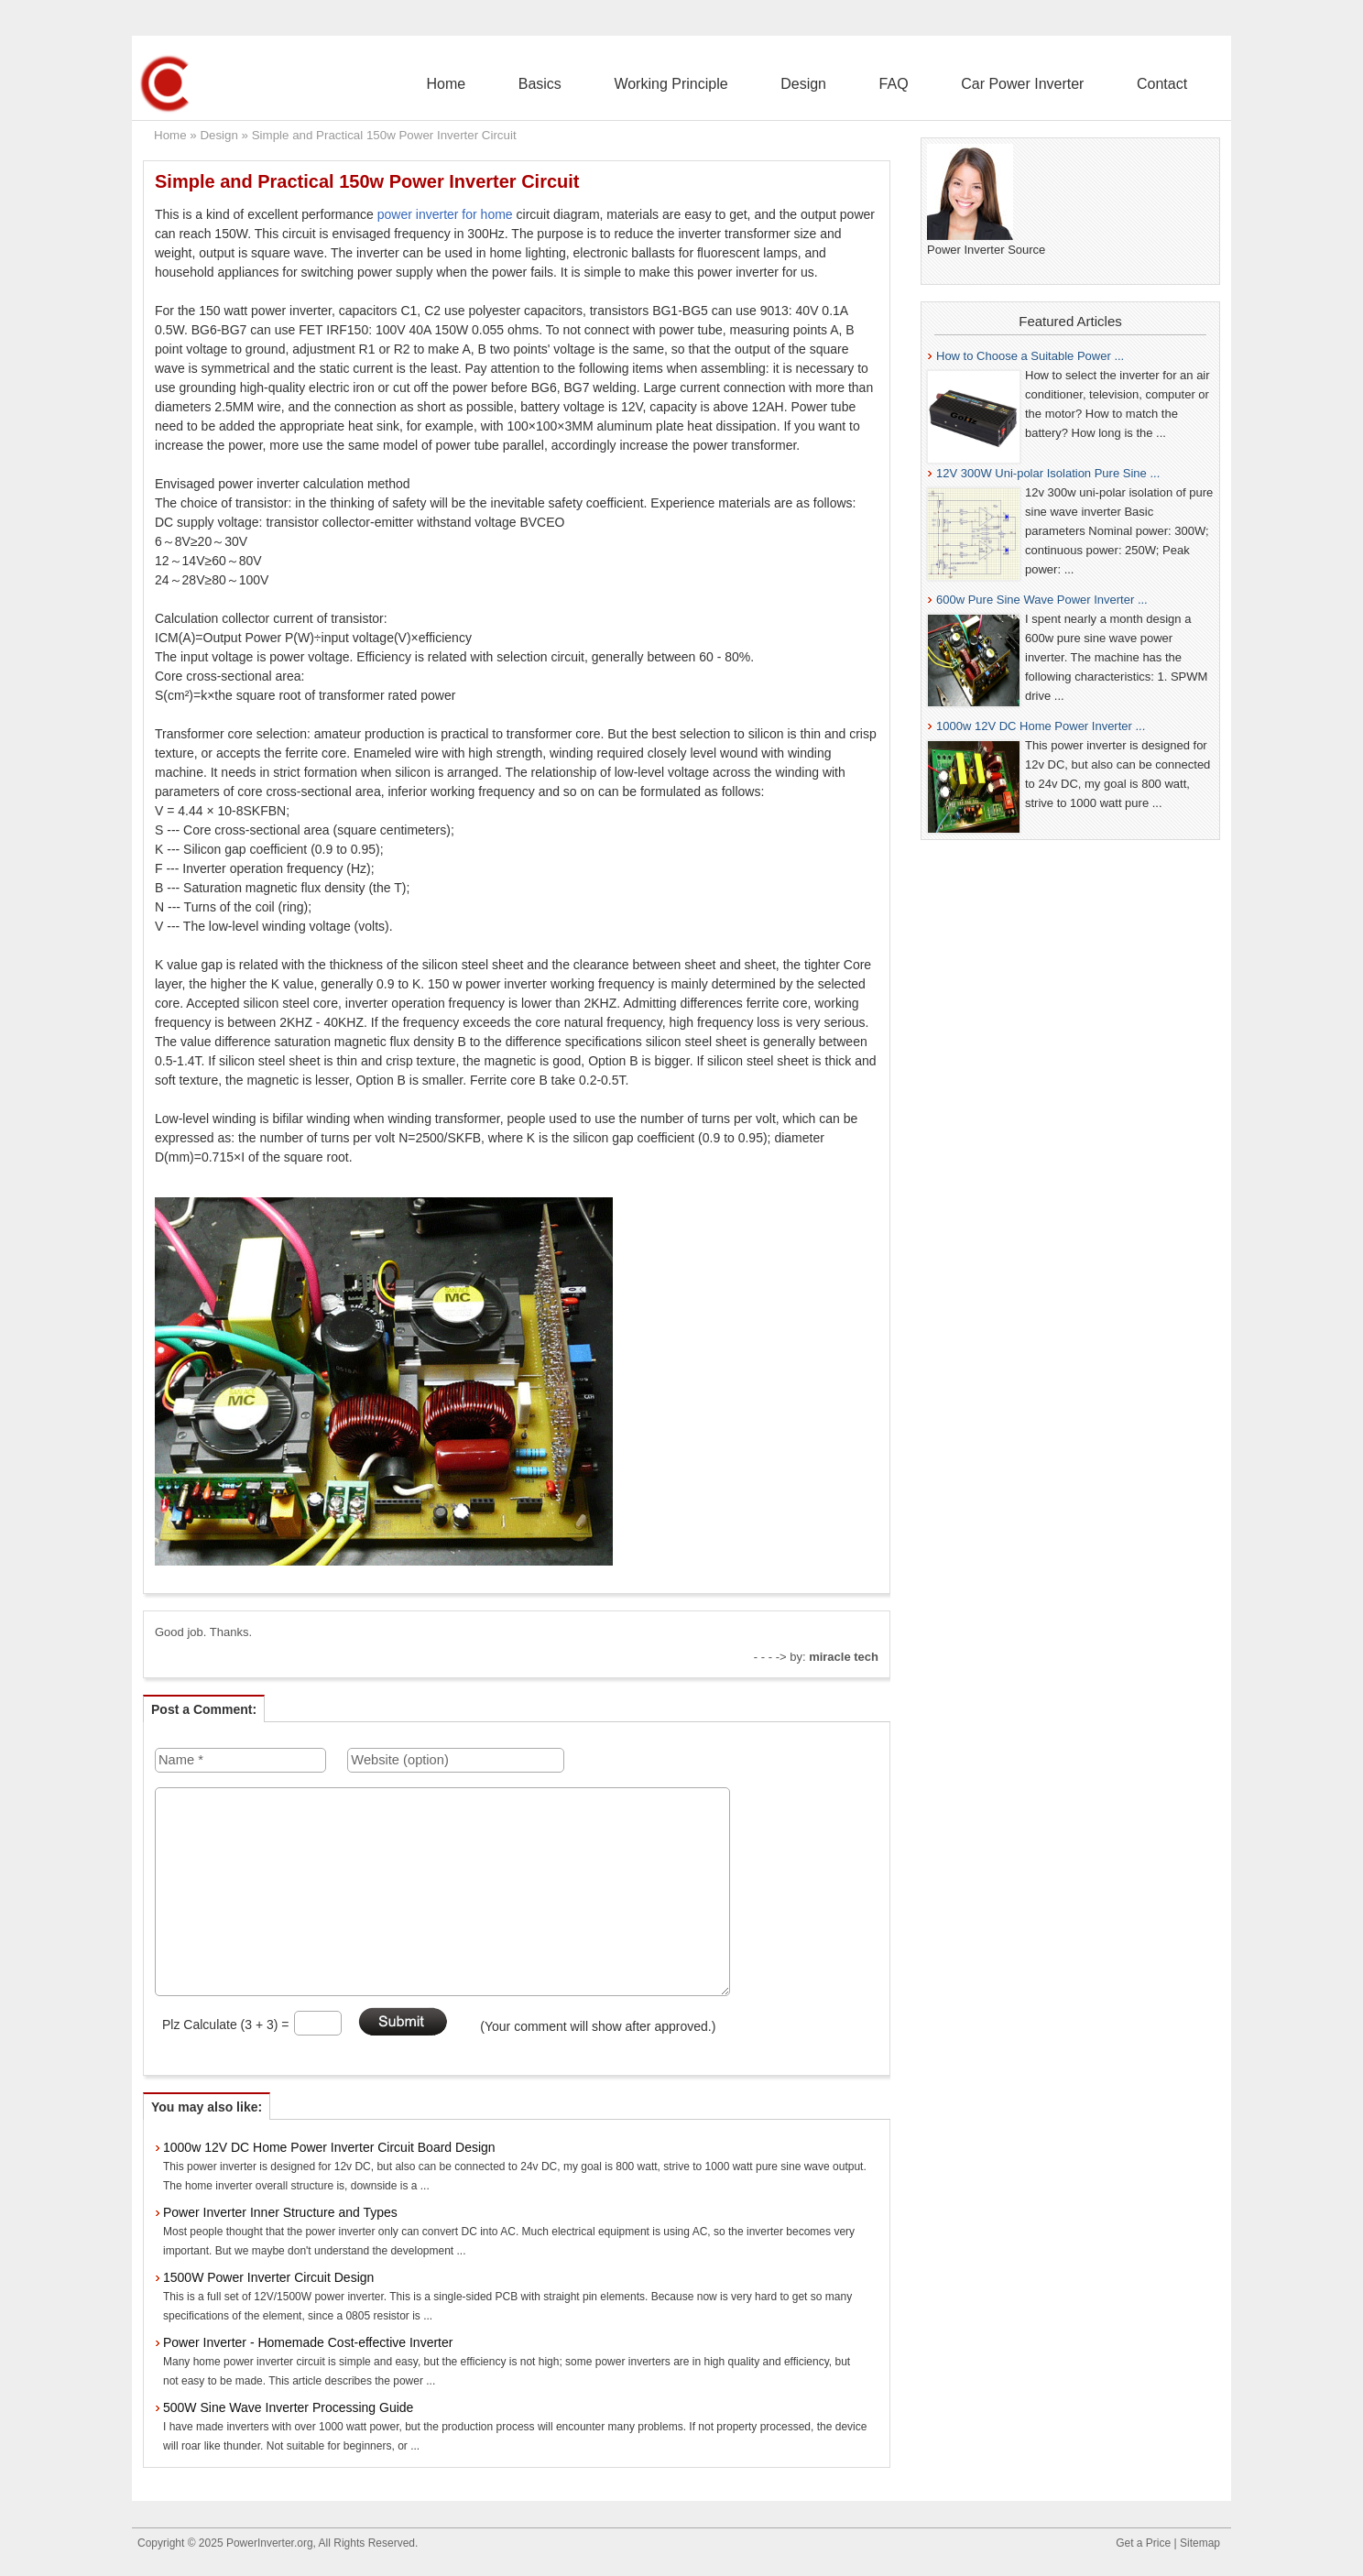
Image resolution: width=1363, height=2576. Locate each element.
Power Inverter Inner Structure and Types (280, 2212)
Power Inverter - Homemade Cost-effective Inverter (308, 2342)
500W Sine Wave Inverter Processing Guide (288, 2407)
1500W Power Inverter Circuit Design (268, 2277)
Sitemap (1200, 2543)
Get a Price (1143, 2543)
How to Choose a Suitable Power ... (1030, 356)
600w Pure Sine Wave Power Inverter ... (1042, 599)
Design (879, 84)
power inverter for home (445, 214)
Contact (1173, 84)
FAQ (948, 84)
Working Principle (768, 84)
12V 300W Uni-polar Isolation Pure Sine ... (1048, 473)
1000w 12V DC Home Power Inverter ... (1040, 726)
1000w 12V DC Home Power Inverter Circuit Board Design (329, 2147)
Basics (659, 84)
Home (586, 84)
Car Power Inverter (1055, 84)
